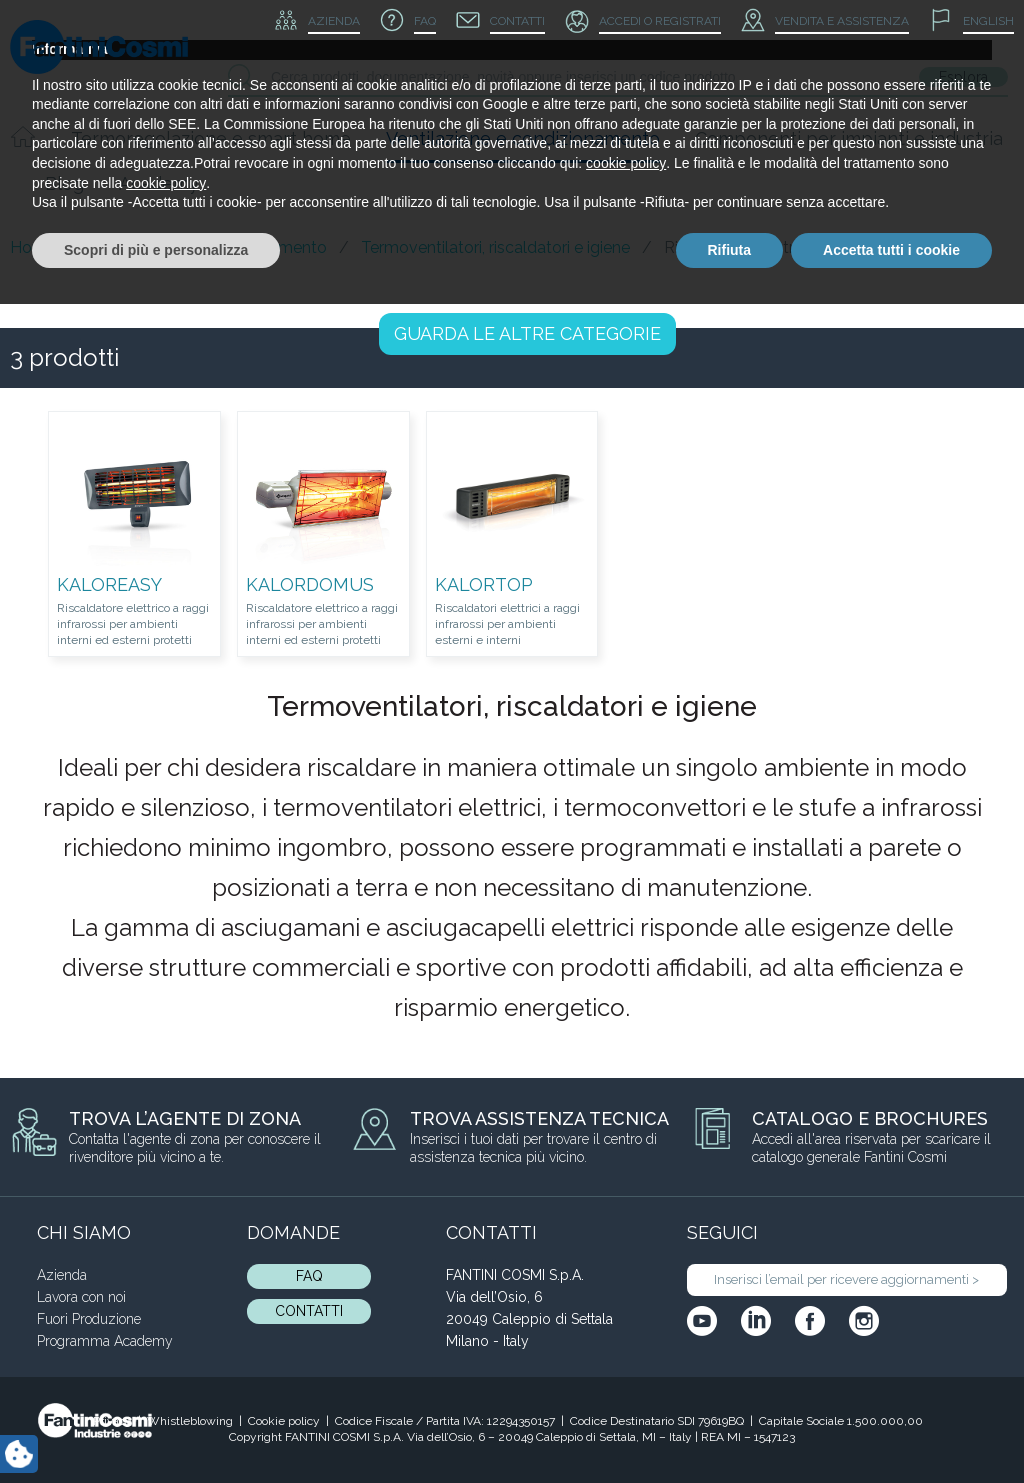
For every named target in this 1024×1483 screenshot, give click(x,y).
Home (33, 247)
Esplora (963, 77)
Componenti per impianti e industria (849, 138)
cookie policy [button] (626, 1342)
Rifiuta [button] (730, 1428)
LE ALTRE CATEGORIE (527, 333)
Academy (159, 183)
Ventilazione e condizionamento (523, 138)
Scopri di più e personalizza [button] (156, 1428)
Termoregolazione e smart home (211, 138)
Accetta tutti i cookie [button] (891, 1428)
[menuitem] (971, 22)
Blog (64, 183)
